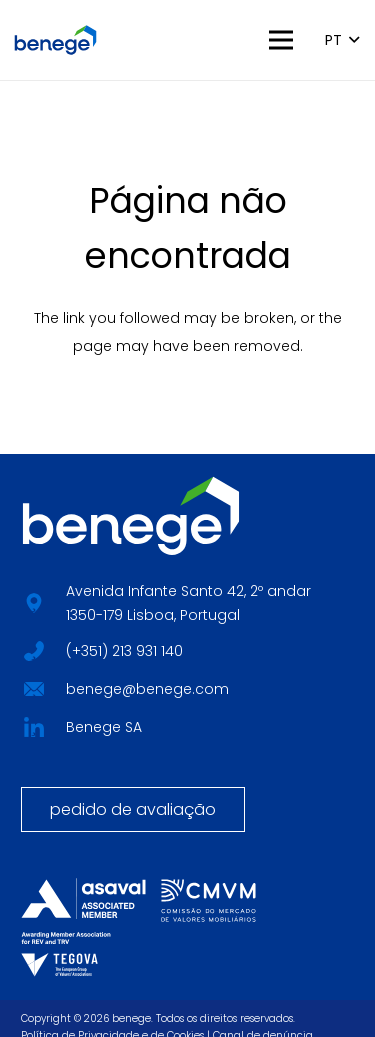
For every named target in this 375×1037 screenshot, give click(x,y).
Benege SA (104, 727)
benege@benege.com (147, 689)
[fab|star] (33, 649)
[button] (280, 40)
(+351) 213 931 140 (124, 651)
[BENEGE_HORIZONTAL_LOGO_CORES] (55, 40)
